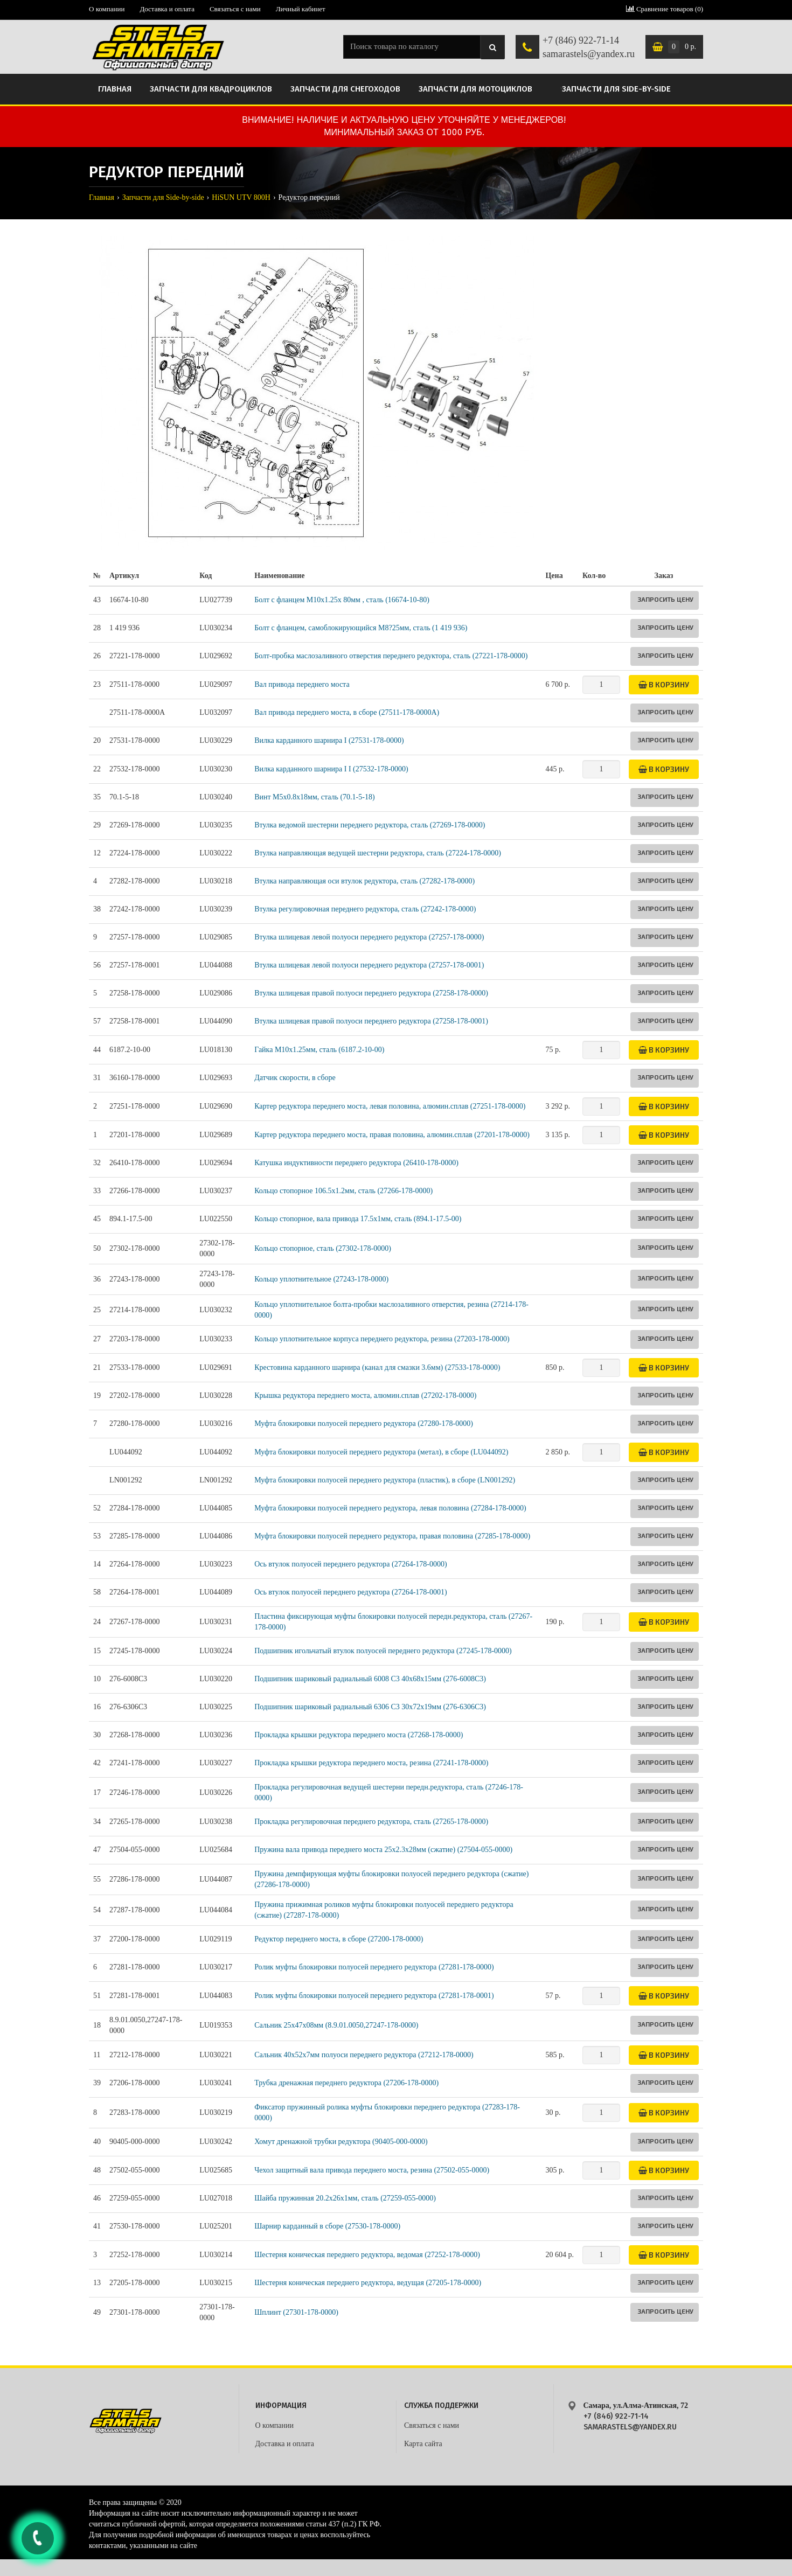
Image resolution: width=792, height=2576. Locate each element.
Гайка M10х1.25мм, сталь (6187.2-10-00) (319, 1050)
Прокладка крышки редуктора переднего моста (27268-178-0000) (358, 1735)
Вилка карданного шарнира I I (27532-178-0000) (331, 769)
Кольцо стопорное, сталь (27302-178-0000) (322, 1248)
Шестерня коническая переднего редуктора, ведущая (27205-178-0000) (367, 2283)
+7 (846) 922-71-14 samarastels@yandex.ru (589, 47)
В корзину (663, 684)
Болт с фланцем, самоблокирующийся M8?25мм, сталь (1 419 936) (360, 628)
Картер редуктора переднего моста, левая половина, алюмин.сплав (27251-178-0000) (389, 1106)
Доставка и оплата (167, 9)
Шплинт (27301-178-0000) (296, 2312)
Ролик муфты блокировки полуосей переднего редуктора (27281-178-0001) (374, 1996)
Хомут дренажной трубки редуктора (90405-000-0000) (341, 2142)
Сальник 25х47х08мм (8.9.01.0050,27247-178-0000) (336, 2025)
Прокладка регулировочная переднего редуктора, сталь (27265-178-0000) (371, 1822)
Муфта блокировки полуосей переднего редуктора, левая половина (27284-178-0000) (390, 1508)
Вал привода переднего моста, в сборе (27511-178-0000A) (346, 712)
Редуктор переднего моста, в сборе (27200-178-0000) (338, 1939)
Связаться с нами (235, 9)
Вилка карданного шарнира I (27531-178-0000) (329, 740)
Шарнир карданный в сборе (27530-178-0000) (327, 2226)
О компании (106, 9)
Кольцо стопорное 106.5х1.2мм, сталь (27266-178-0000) (343, 1191)
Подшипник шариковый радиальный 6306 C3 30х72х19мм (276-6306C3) (370, 1707)
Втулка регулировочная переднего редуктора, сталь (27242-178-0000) (365, 909)
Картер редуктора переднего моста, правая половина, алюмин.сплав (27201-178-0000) (392, 1135)
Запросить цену (665, 599)
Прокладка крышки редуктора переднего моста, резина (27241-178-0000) (371, 1763)
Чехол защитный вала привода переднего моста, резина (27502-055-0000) (371, 2170)
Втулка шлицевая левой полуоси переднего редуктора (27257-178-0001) (369, 965)
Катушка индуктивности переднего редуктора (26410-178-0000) (356, 1163)
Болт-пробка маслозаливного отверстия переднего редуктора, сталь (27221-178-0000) (390, 656)
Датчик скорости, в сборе (295, 1078)
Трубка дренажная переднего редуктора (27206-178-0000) (346, 2083)
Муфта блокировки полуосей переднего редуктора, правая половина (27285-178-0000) (392, 1536)
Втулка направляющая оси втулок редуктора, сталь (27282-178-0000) (364, 881)
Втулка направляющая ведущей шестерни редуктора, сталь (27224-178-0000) (377, 853)
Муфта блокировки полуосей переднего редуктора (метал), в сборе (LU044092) (381, 1452)
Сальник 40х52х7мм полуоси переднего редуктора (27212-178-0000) (364, 2055)
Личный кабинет (300, 9)
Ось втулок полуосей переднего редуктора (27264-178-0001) (350, 1592)
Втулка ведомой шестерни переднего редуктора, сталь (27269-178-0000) (369, 825)
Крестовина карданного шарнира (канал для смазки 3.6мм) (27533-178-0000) (377, 1367)
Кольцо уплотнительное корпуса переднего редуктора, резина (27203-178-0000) (382, 1339)
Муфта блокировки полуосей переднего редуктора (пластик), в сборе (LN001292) (384, 1480)
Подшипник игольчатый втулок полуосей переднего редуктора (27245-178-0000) (383, 1651)
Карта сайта (423, 2444)
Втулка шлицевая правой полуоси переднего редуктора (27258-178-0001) (371, 1021)
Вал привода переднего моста (301, 684)
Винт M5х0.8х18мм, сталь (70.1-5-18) (314, 797)
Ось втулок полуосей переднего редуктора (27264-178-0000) (350, 1564)
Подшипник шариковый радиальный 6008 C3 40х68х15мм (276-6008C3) (370, 1679)
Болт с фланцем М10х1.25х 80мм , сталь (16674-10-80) (341, 600)
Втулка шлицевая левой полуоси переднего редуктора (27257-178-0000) (369, 937)
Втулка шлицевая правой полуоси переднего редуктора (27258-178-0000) (371, 993)
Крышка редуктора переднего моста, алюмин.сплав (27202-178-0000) (365, 1395)
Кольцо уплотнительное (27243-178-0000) (321, 1279)
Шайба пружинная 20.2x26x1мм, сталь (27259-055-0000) (345, 2198)
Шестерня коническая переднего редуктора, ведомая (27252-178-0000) (367, 2255)
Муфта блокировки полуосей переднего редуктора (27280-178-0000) (363, 1423)
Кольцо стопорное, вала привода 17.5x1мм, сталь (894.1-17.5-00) (357, 1219)
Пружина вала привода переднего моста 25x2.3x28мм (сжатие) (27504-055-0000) (383, 1850)
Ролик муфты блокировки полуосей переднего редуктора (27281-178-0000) (374, 1967)
